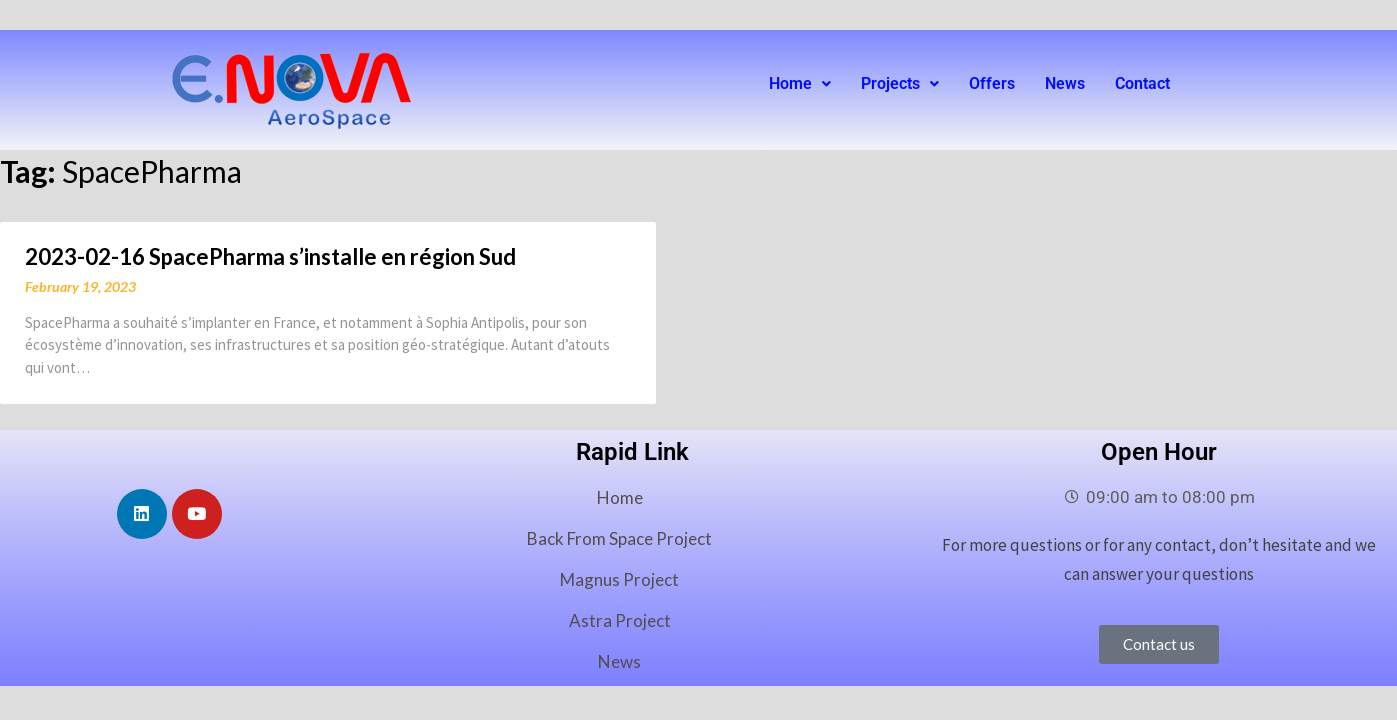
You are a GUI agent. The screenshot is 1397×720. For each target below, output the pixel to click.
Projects (900, 83)
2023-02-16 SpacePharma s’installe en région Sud (270, 256)
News (1065, 83)
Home (800, 83)
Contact (1142, 83)
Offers (992, 83)
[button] (800, 84)
